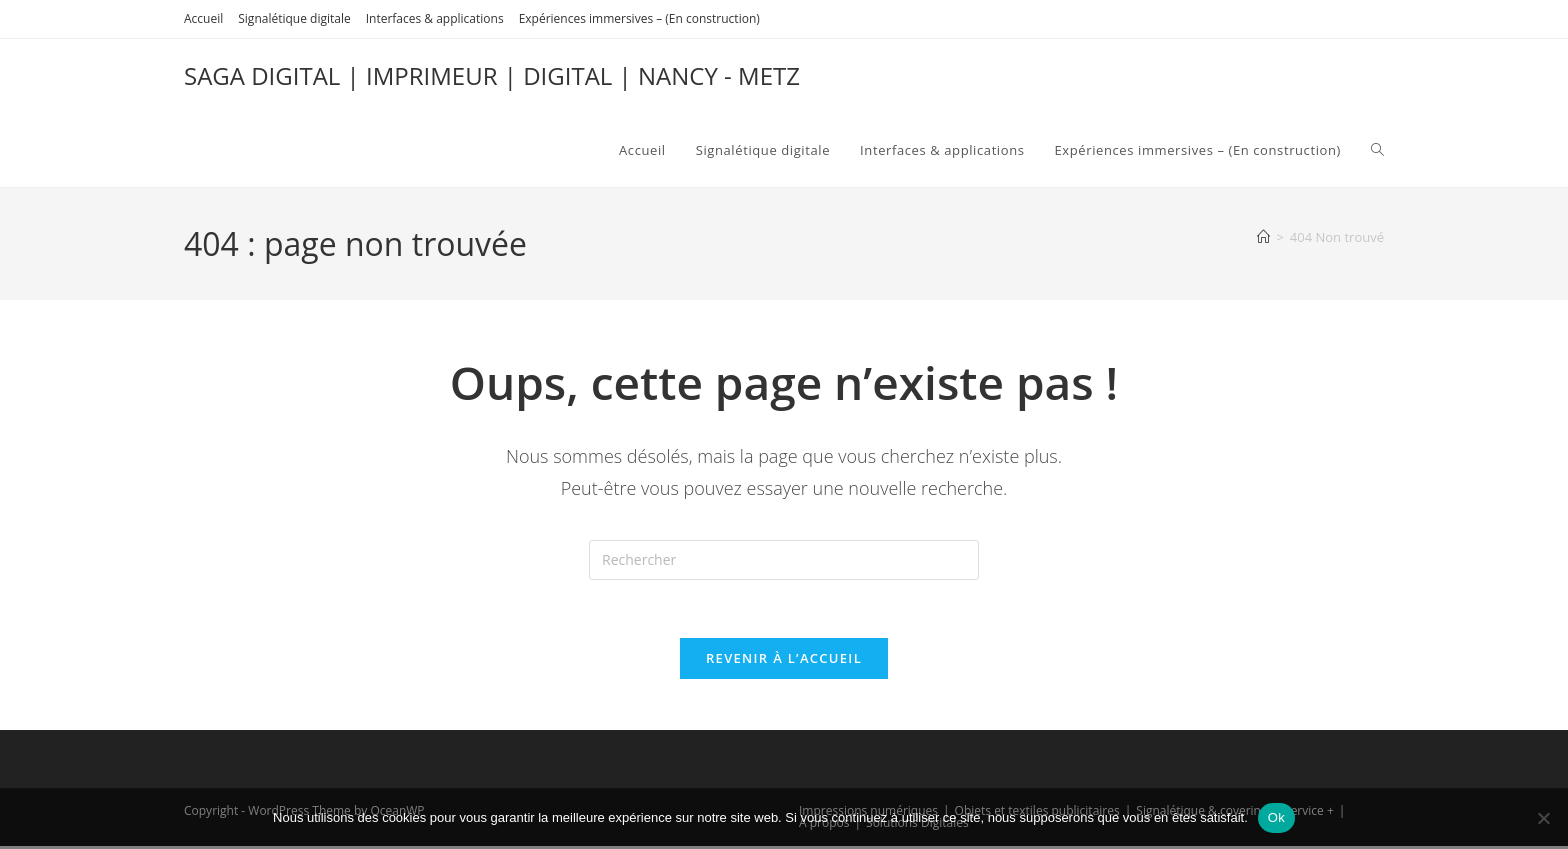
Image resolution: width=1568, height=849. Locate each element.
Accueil (203, 18)
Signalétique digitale (294, 18)
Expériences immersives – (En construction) (639, 18)
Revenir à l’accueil (784, 661)
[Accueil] (1263, 237)
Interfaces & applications (435, 18)
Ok (1276, 817)
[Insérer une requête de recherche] (784, 560)
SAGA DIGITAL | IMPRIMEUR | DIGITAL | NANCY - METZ (492, 75)
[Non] (1543, 818)
